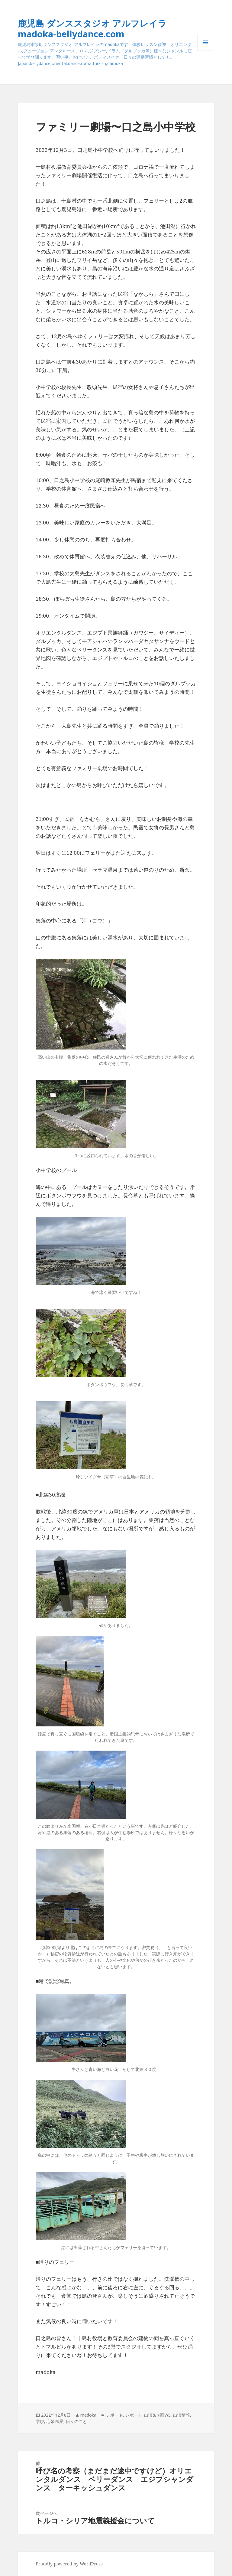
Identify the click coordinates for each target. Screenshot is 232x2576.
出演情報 (181, 2415)
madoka (88, 2415)
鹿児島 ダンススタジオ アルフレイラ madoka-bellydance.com (92, 28)
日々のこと (76, 2421)
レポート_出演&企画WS (148, 2415)
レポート (114, 2415)
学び (40, 2421)
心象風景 (55, 2421)
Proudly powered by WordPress (69, 2564)
